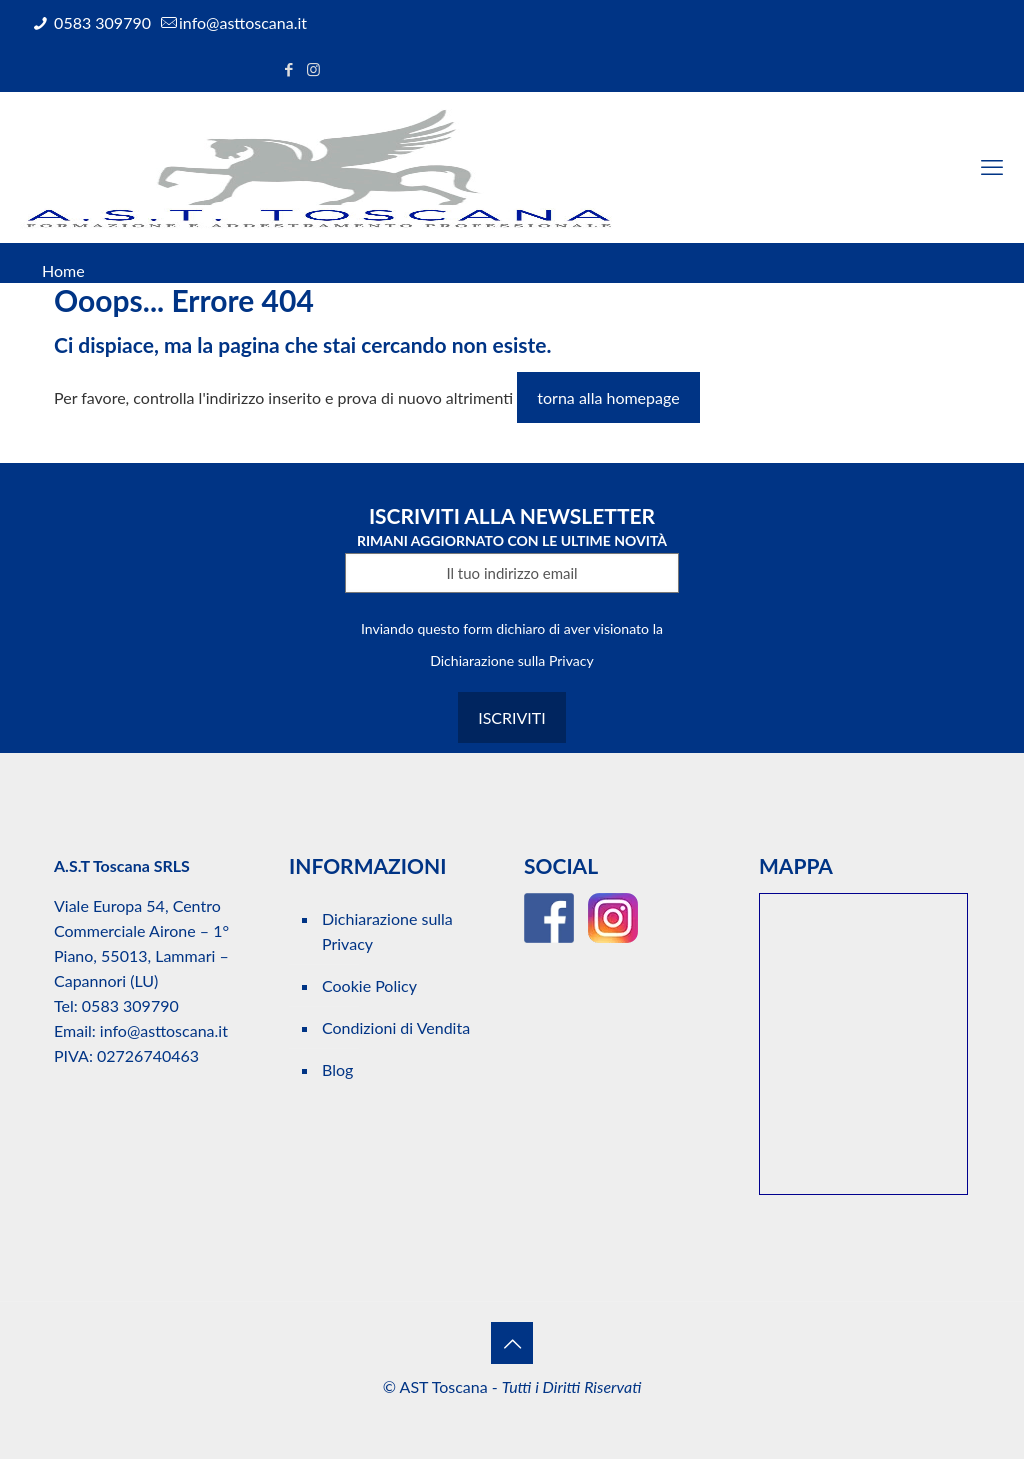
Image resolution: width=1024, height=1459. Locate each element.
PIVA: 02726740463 (126, 1055)
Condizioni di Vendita (396, 1027)
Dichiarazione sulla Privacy (512, 660)
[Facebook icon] (288, 69)
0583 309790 (100, 22)
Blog (337, 1069)
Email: (77, 1030)
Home (63, 270)
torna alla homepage (608, 397)
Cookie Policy (369, 985)
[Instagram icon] (313, 69)
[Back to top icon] (512, 1343)
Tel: (66, 1005)
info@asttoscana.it (243, 22)
